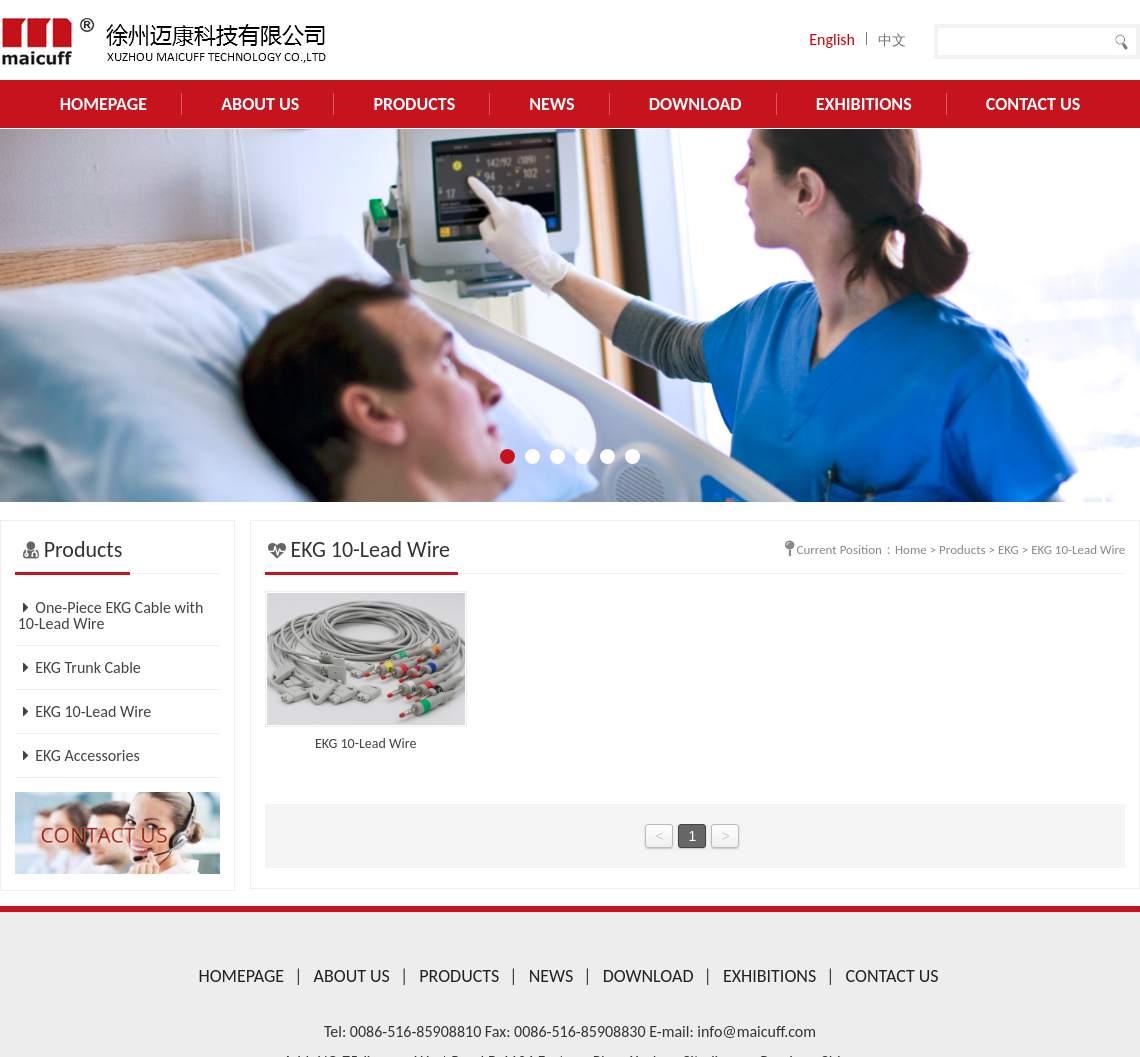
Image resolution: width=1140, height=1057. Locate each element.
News (551, 104)
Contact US (1033, 104)
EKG (1008, 549)
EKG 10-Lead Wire (85, 711)
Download (695, 104)
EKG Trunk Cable (79, 667)
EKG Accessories (79, 755)
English (832, 39)
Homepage (103, 104)
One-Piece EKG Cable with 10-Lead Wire (111, 615)
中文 (892, 40)
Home (911, 549)
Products (414, 104)
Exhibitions (864, 104)
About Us (260, 104)
